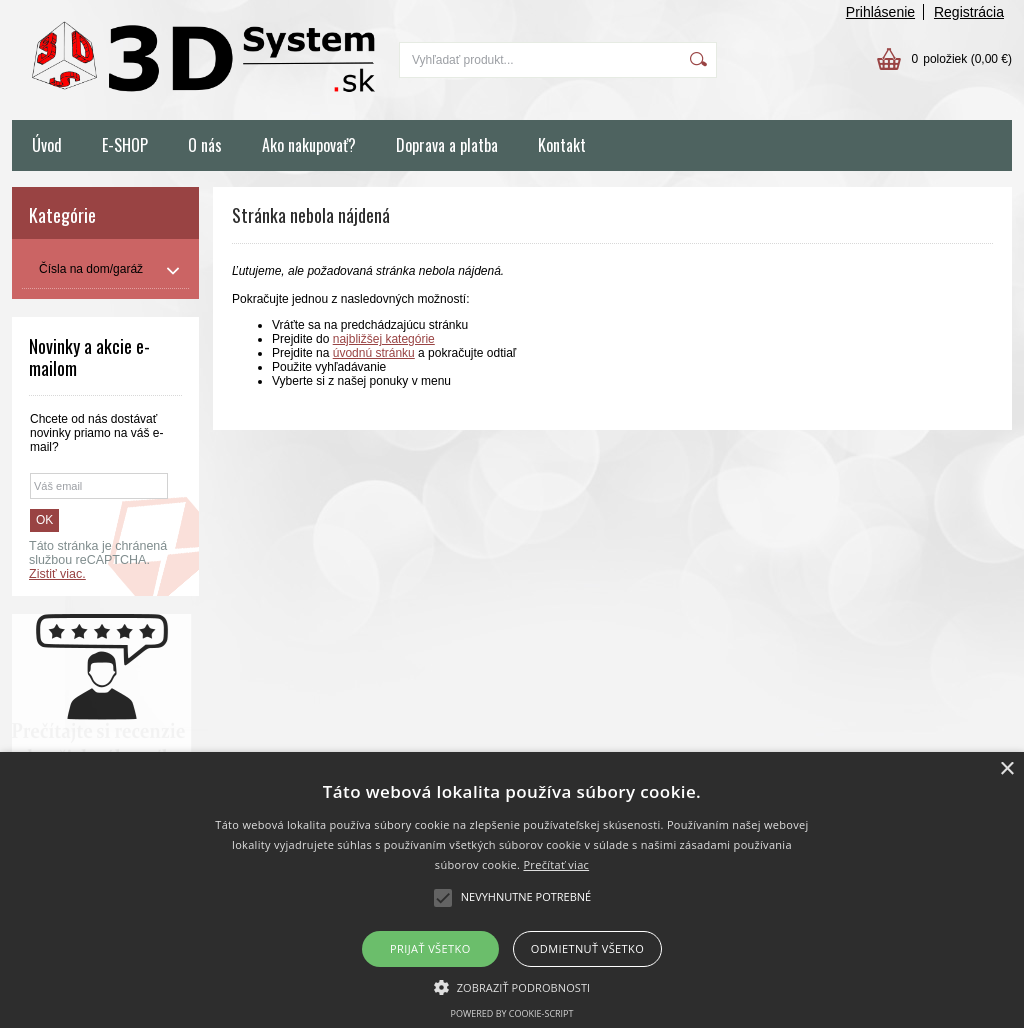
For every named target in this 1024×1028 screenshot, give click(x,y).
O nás (205, 145)
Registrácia (969, 12)
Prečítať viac (556, 864)
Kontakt (562, 145)
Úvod (47, 145)
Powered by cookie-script (512, 1013)
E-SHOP (125, 145)
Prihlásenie (880, 12)
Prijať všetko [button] (430, 948)
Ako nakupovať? (309, 145)
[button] (512, 986)
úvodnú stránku (374, 353)
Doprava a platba (447, 145)
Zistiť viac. (57, 574)
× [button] (1006, 769)
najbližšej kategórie (384, 339)
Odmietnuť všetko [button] (587, 948)
